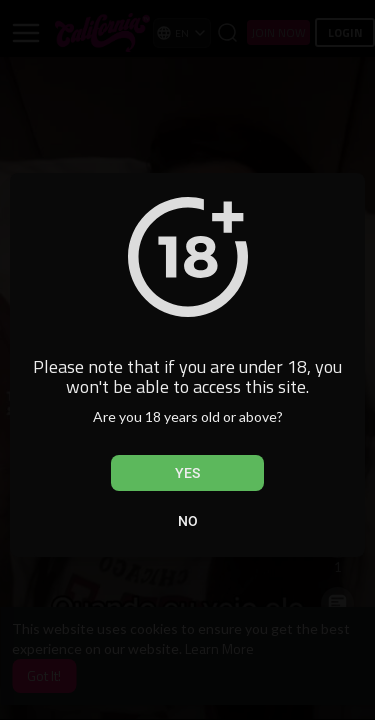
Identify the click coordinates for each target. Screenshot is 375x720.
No (188, 521)
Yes (187, 473)
